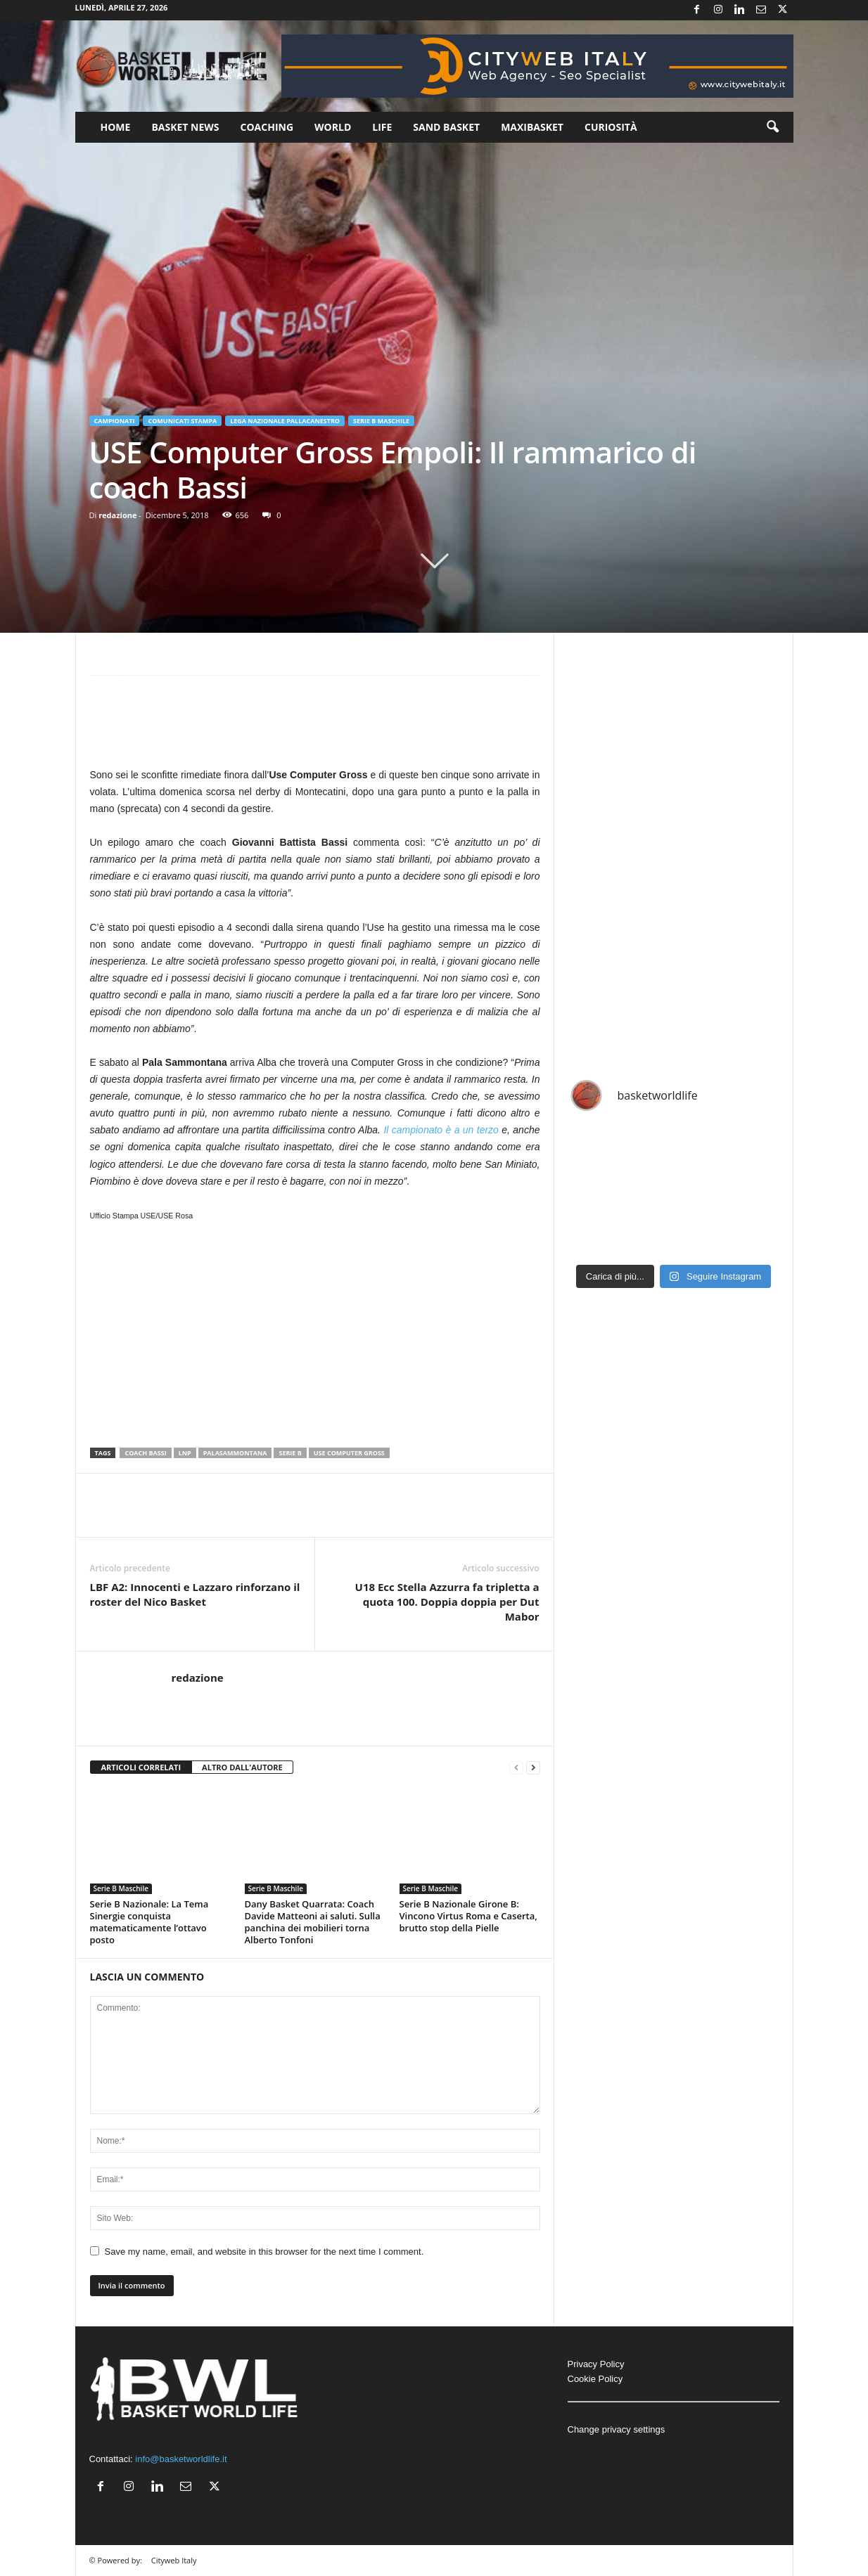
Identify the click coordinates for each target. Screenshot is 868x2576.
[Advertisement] (315, 728)
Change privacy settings (616, 2429)
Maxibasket (532, 127)
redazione (117, 515)
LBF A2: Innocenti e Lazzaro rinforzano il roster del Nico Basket (195, 1594)
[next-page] (533, 1767)
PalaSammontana (235, 1452)
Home (116, 127)
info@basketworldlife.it (180, 2459)
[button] (772, 127)
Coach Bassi (145, 1452)
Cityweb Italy (174, 2560)
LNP (185, 1452)
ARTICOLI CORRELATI (141, 1767)
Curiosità (611, 127)
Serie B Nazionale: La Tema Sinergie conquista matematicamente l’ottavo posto (149, 1922)
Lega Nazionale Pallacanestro (285, 420)
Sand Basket (446, 127)
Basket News (185, 127)
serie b (290, 1452)
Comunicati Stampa (182, 420)
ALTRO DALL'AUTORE (242, 1767)
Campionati (114, 420)
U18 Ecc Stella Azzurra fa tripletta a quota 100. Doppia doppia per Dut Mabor (447, 1601)
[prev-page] (516, 1767)
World (332, 127)
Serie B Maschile (381, 420)
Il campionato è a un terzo (441, 1129)
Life (382, 127)
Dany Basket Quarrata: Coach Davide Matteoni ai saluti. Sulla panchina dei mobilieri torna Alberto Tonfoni (313, 1922)
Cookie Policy (595, 2379)
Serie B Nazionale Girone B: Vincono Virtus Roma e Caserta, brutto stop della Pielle (468, 1916)
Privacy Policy (596, 2364)
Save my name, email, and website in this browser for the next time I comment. (264, 2251)
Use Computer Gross (349, 1452)
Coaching (267, 127)
